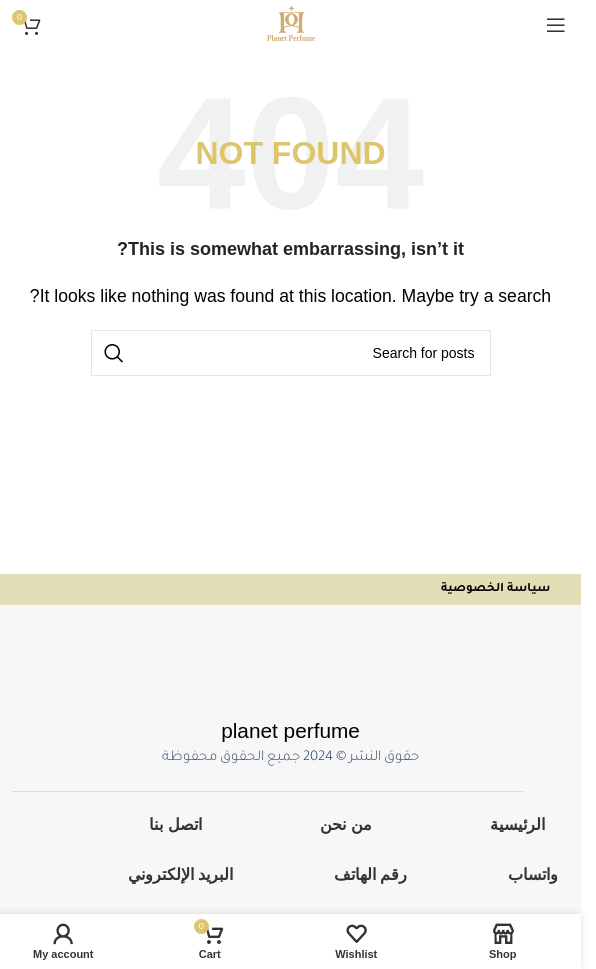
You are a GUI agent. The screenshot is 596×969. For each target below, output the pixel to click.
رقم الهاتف (370, 874)
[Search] (291, 353)
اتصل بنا (175, 824)
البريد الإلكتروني (180, 874)
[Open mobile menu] (556, 25)
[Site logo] (291, 23)
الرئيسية (517, 824)
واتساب (533, 874)
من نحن (345, 824)
